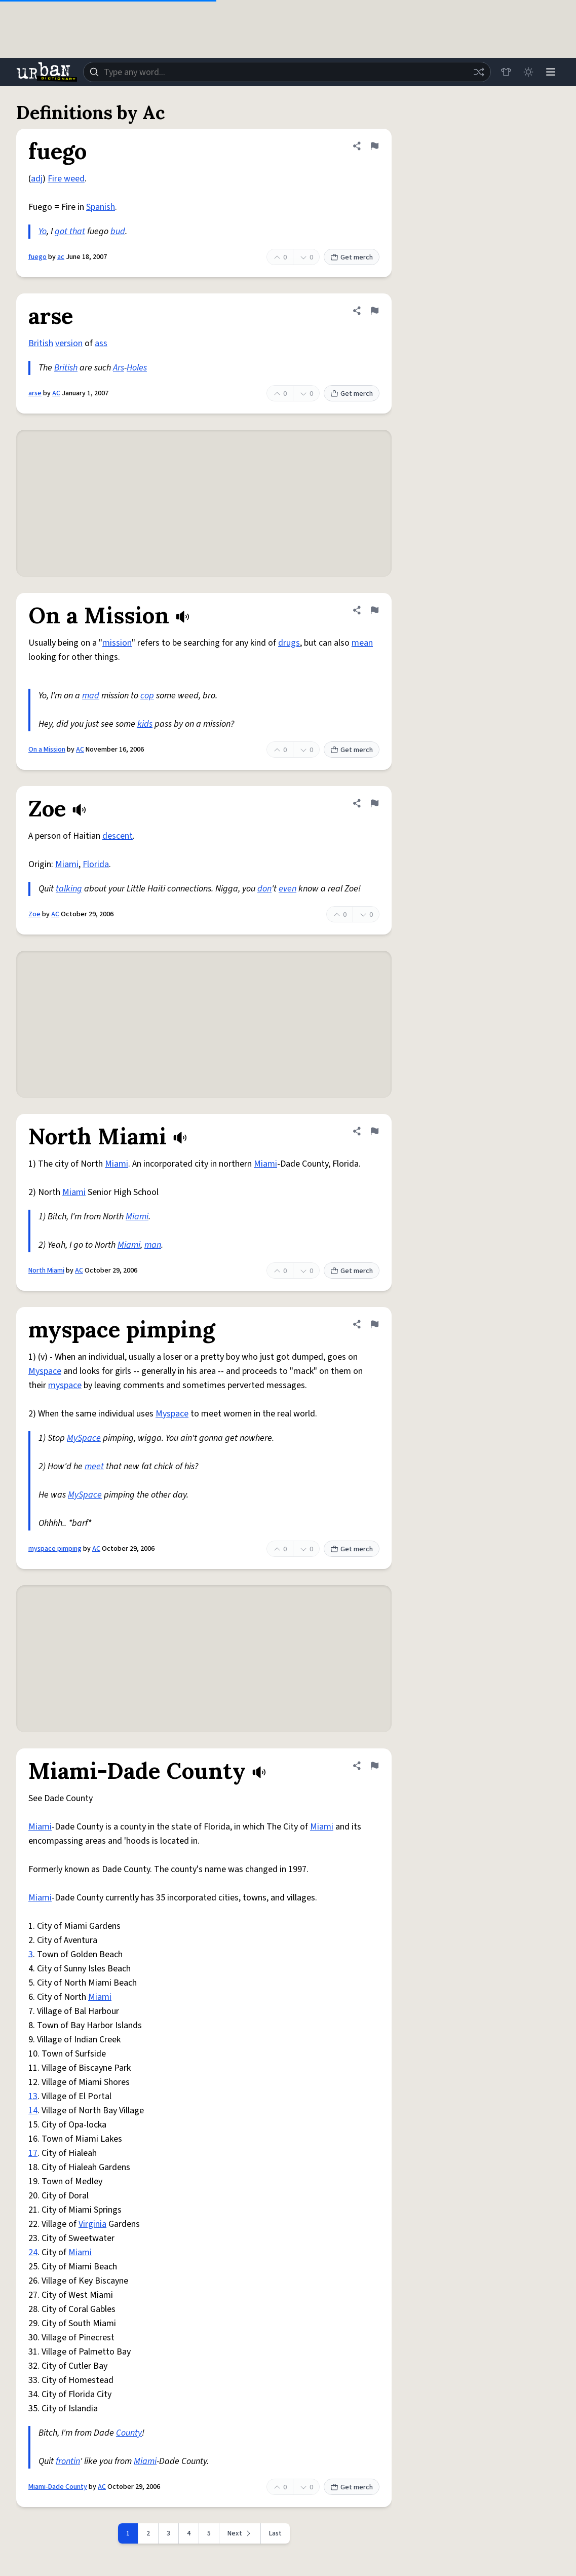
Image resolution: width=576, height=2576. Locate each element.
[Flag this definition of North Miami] (374, 1131)
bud (117, 231)
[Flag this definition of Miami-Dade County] (374, 1766)
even (287, 888)
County (129, 2432)
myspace (65, 1385)
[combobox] (287, 72)
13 (32, 2096)
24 (32, 2252)
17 (32, 2153)
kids (144, 724)
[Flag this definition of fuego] (374, 146)
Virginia (92, 2224)
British (40, 343)
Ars (118, 367)
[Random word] (479, 72)
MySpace (84, 1438)
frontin (68, 2461)
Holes (137, 367)
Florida (96, 864)
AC (56, 393)
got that (70, 231)
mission (117, 643)
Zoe (34, 914)
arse (35, 393)
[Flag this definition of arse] (374, 311)
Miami (67, 864)
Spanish (100, 207)
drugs (289, 643)
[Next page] (240, 2533)
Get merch (351, 257)
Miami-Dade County (57, 2487)
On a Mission (46, 749)
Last (275, 2533)
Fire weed (66, 178)
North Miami (46, 1270)
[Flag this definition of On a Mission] (374, 610)
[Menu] (551, 72)
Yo (43, 231)
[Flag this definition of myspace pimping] (374, 1324)
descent (117, 836)
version (69, 343)
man (152, 1245)
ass (101, 343)
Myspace (44, 1371)
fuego (37, 257)
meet (94, 1466)
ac (60, 257)
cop (147, 695)
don (264, 888)
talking (69, 888)
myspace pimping (55, 1549)
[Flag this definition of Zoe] (374, 803)
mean (362, 643)
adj (37, 178)
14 (32, 2110)
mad (90, 695)
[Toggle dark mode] (528, 72)
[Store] (506, 72)
